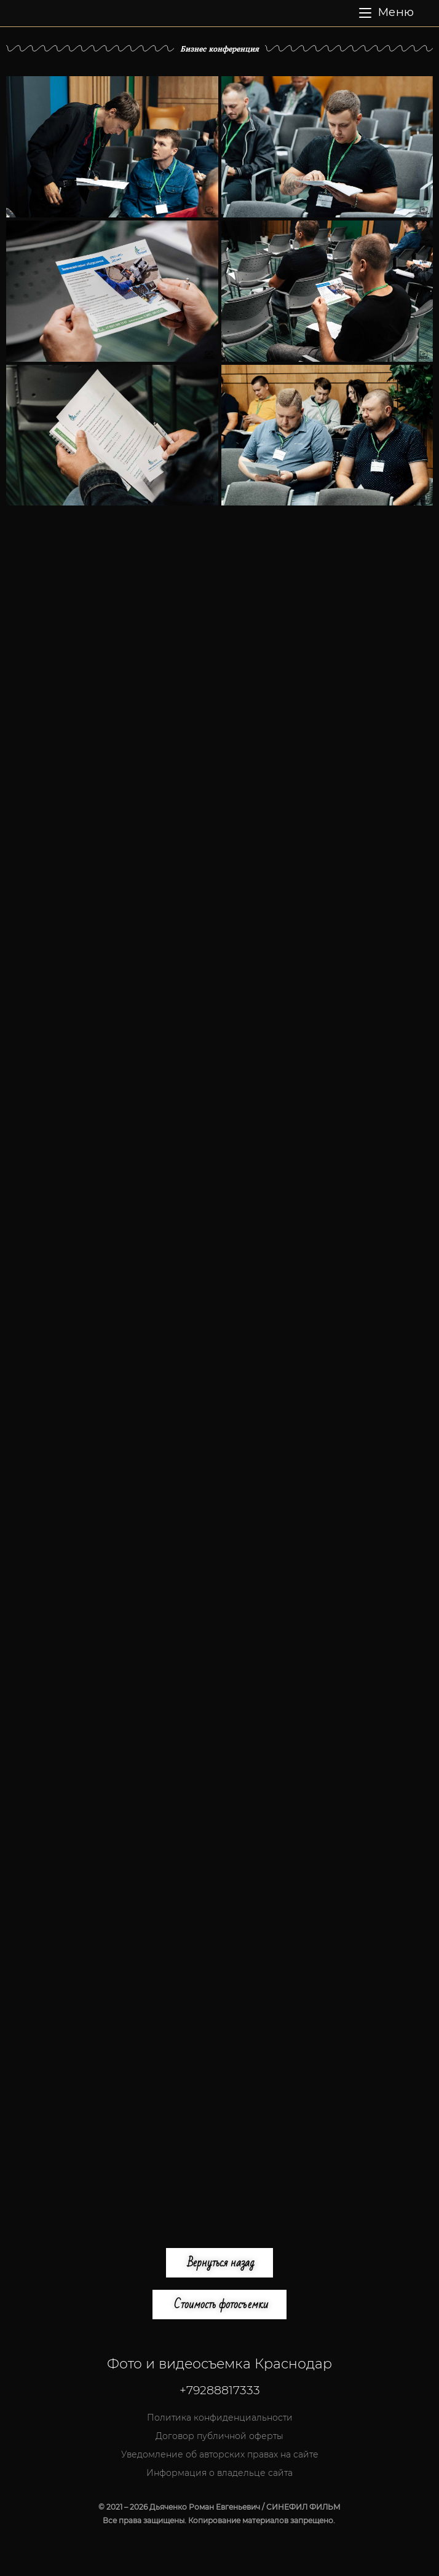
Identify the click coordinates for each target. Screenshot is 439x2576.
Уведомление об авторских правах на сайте (219, 2454)
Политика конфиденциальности (220, 2417)
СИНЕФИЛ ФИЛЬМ (202, 13)
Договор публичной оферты (219, 2435)
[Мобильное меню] (385, 13)
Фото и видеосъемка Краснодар (219, 2363)
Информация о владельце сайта (219, 2472)
